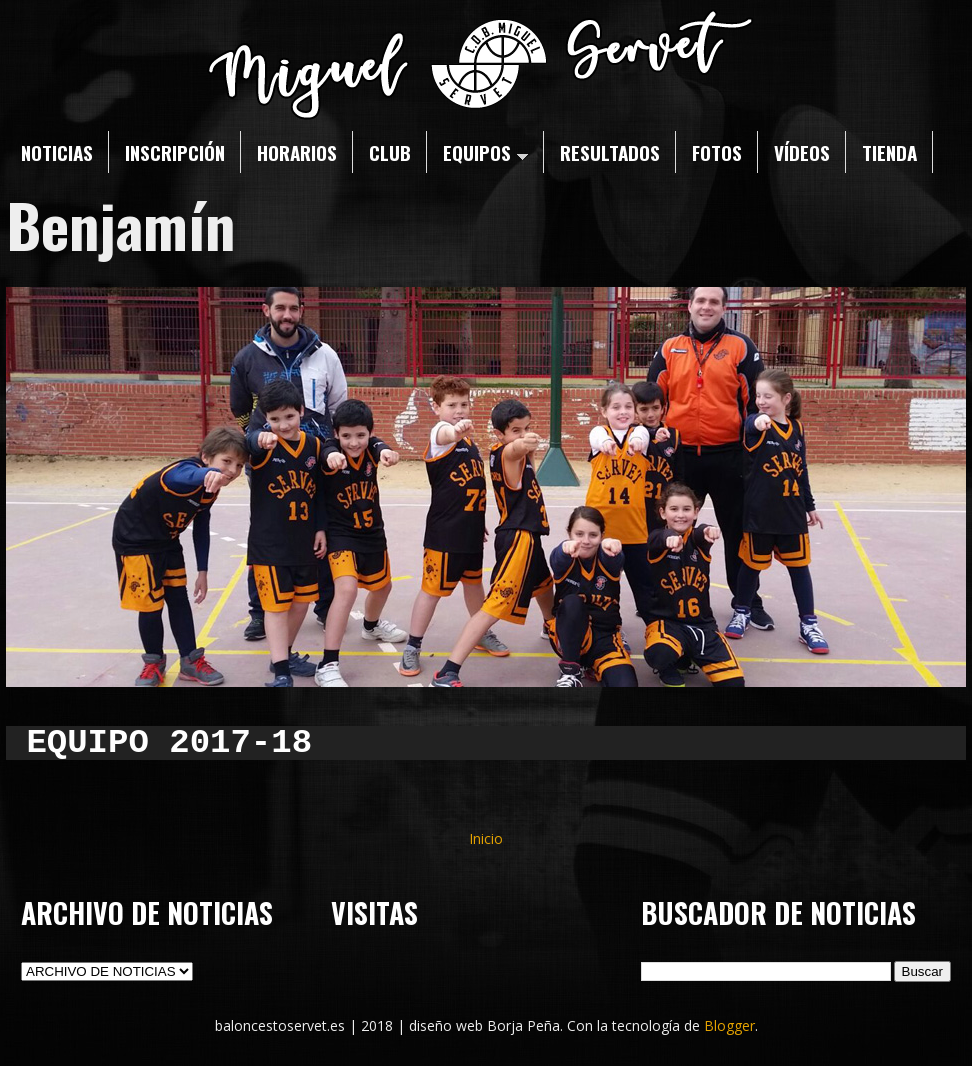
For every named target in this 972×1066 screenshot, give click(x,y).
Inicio (486, 838)
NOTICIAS (57, 152)
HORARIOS (297, 152)
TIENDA (889, 152)
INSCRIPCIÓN (175, 152)
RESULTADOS (610, 152)
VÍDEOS (802, 152)
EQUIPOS (485, 152)
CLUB (390, 152)
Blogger (729, 1025)
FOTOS (717, 152)
